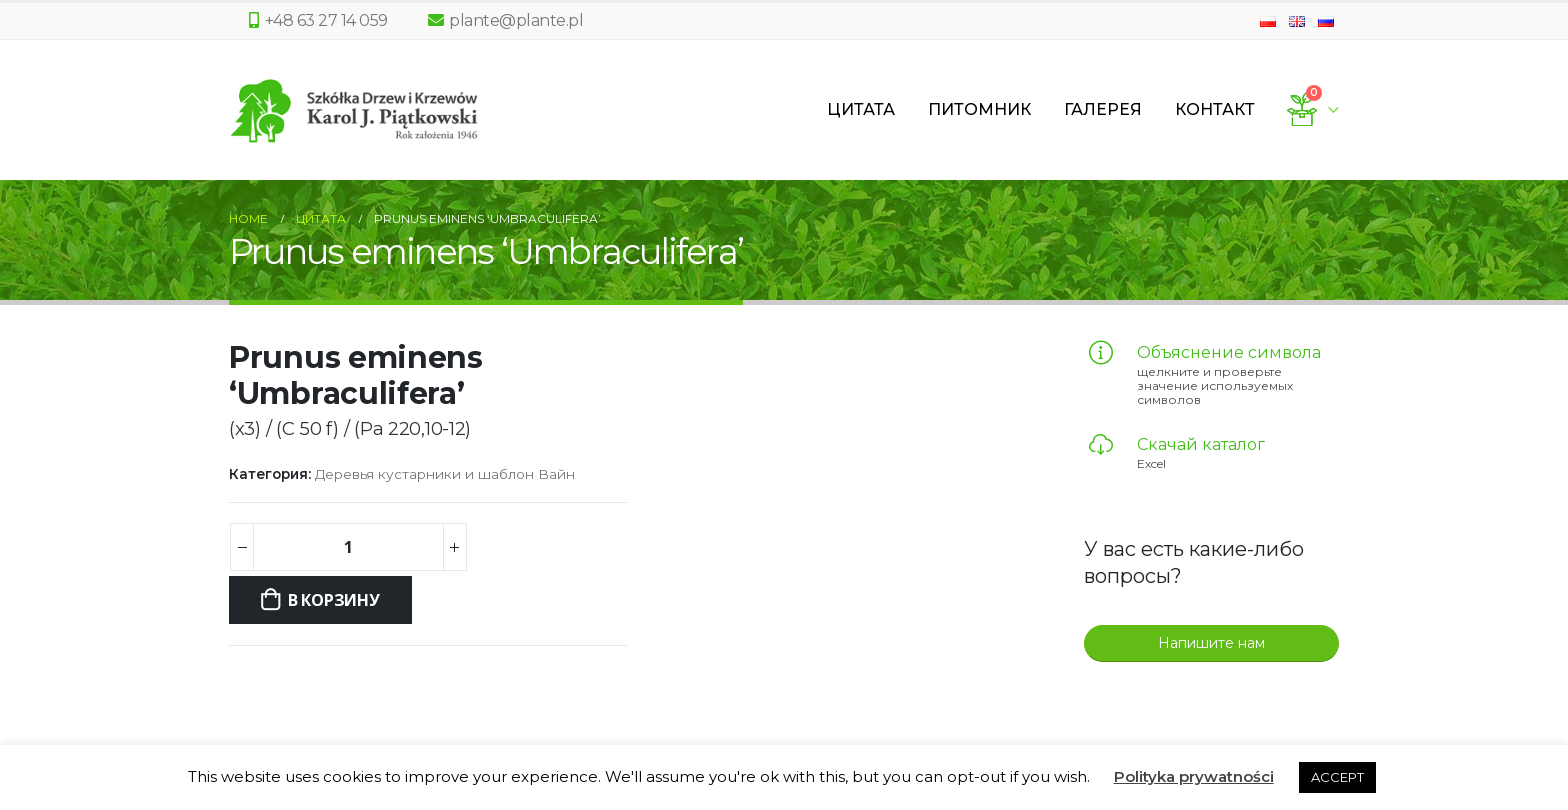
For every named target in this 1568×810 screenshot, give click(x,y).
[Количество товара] (348, 547)
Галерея (1103, 109)
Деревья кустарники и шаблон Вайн (445, 474)
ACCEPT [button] (1337, 777)
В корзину (334, 600)
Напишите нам (1211, 643)
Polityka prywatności (1194, 776)
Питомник (979, 109)
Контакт (1215, 109)
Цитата (861, 109)
